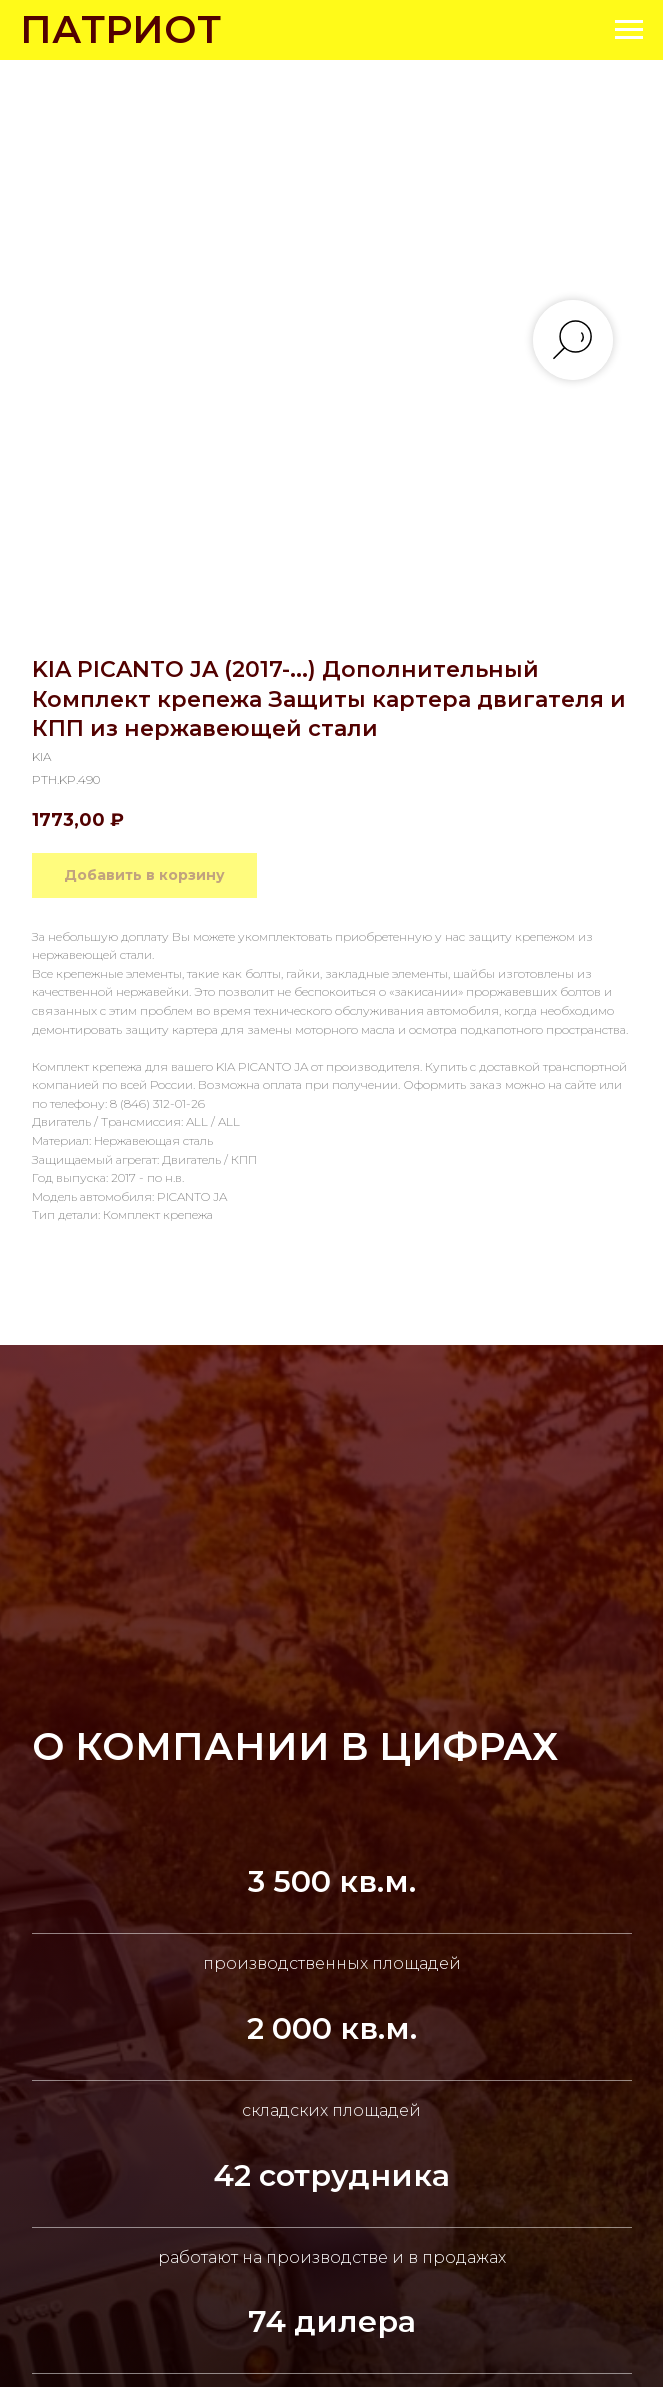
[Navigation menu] (629, 30)
